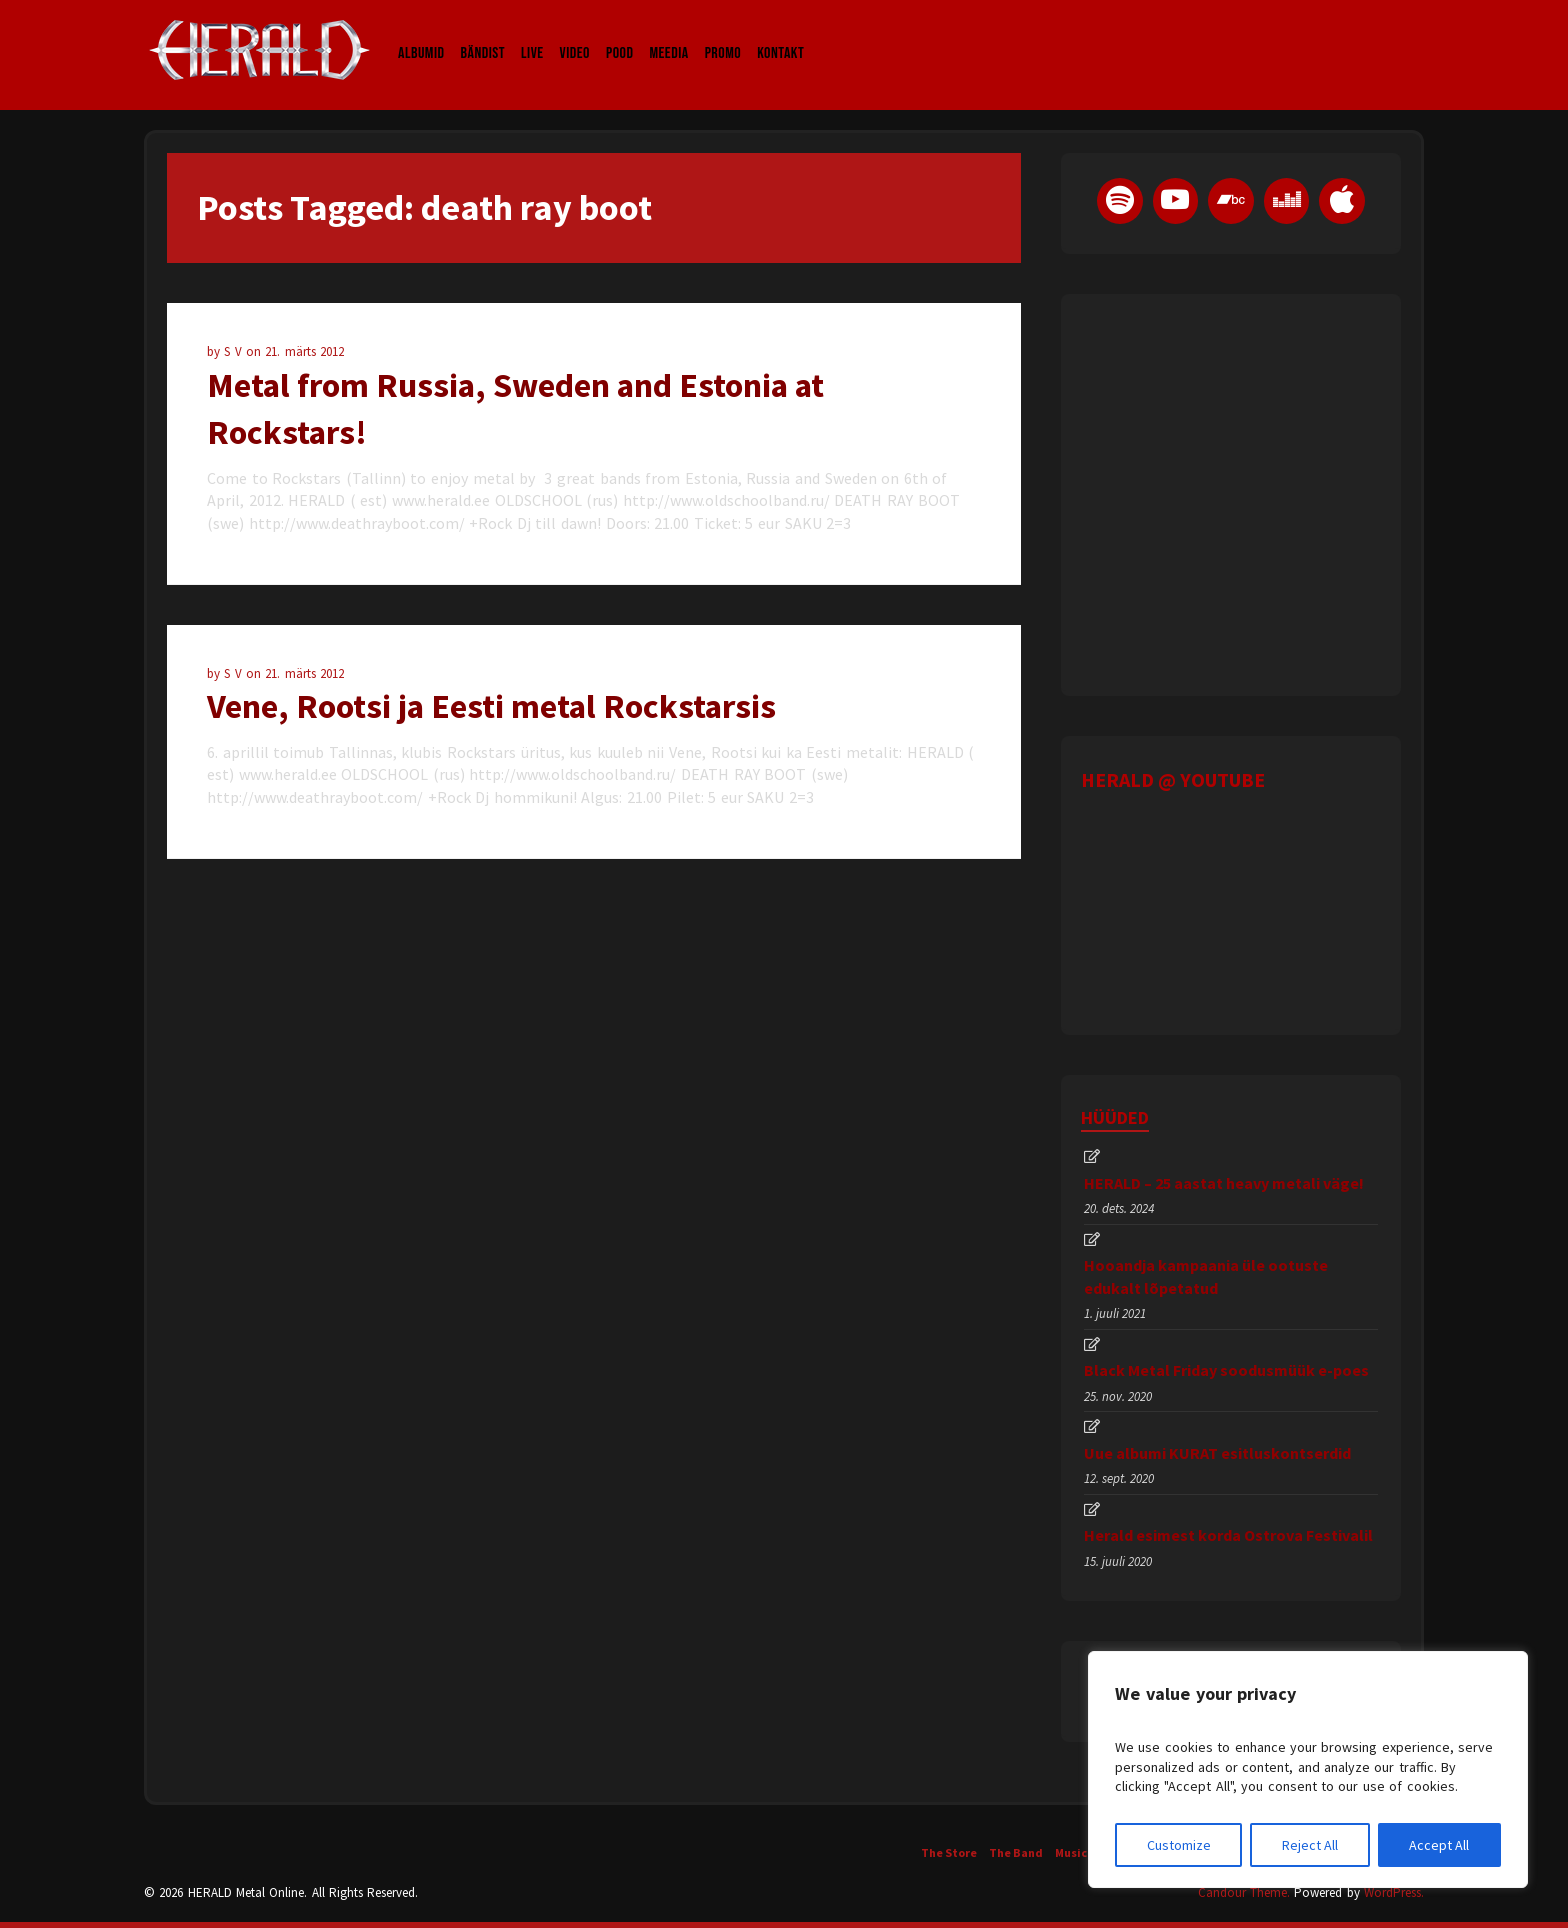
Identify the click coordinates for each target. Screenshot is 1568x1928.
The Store (949, 1852)
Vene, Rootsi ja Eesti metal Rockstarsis (491, 706)
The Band (1016, 1852)
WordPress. (1394, 1892)
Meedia (668, 34)
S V (235, 351)
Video (575, 34)
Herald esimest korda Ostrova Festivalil (1228, 1535)
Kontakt (780, 34)
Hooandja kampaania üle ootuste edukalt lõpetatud (1206, 1276)
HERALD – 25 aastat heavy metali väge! (1224, 1183)
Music (1071, 1852)
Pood (619, 34)
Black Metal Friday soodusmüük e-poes (1226, 1370)
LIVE (532, 34)
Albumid (421, 34)
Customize (1179, 1845)
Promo (723, 34)
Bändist (483, 34)
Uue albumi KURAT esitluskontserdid (1217, 1453)
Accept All (1439, 1845)
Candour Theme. (1244, 1892)
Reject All (1310, 1845)
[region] (1308, 1769)
